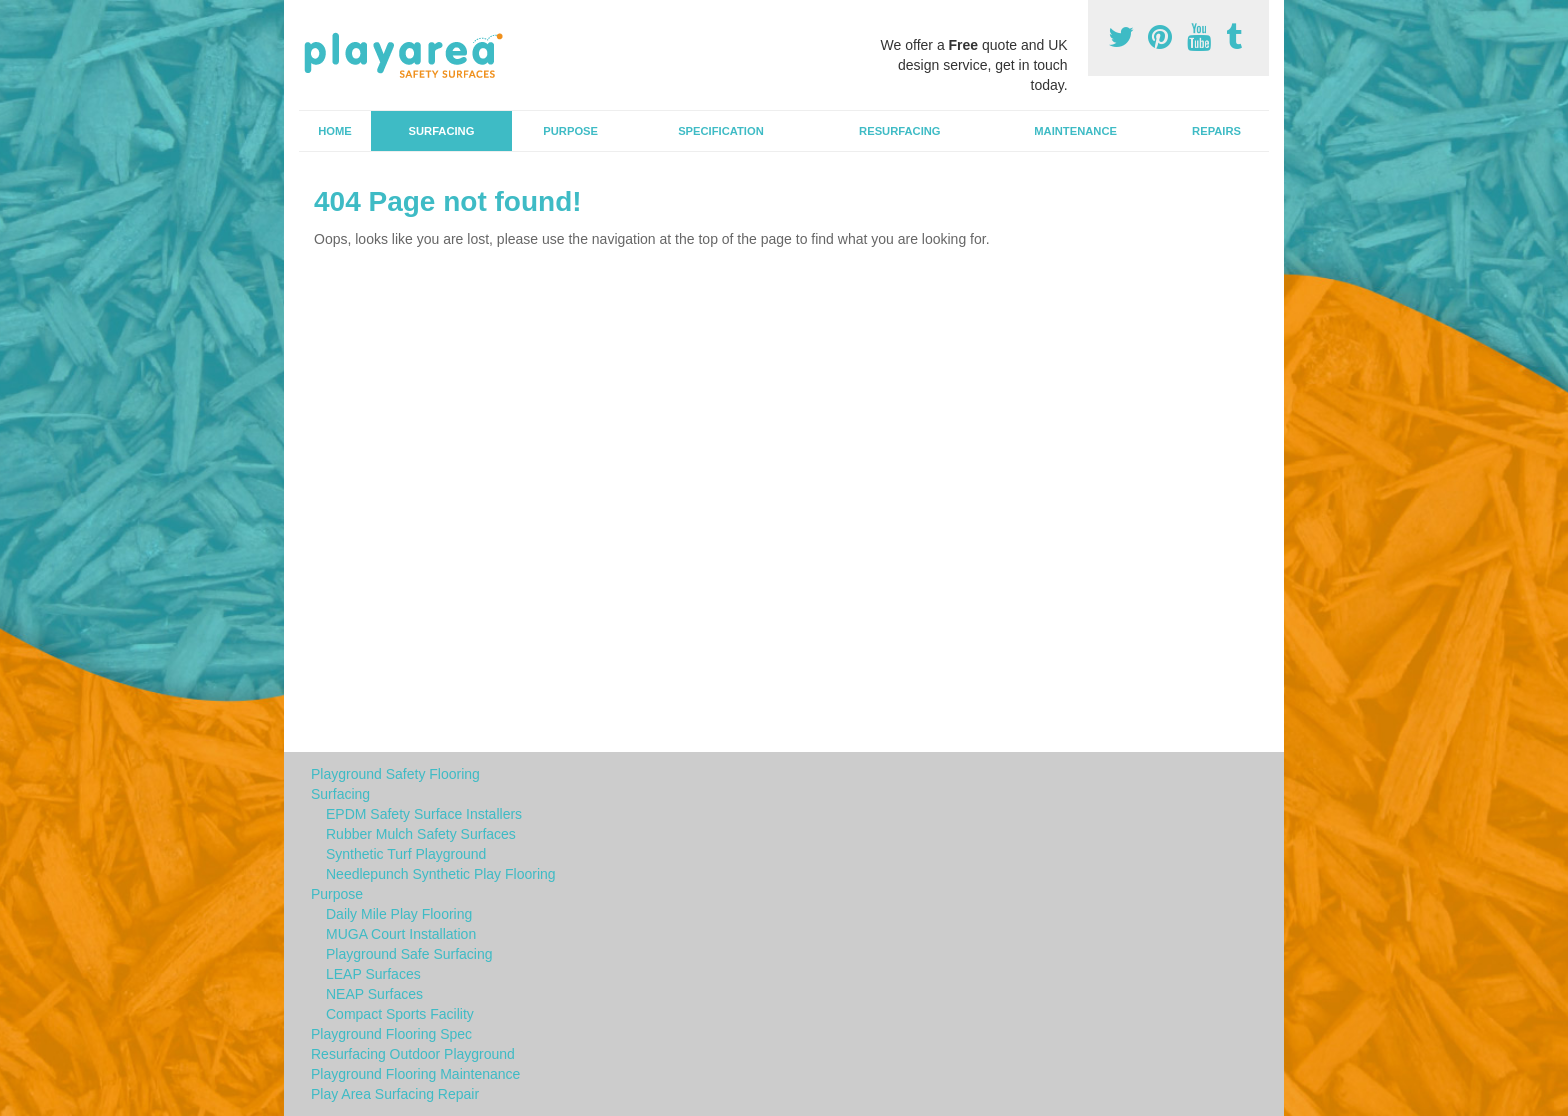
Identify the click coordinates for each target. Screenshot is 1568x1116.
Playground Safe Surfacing (409, 954)
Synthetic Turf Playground (406, 854)
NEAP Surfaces (374, 994)
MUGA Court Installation (401, 934)
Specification (721, 131)
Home (335, 131)
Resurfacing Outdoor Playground (413, 1054)
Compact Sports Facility (400, 1014)
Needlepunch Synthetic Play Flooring (441, 874)
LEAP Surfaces (373, 974)
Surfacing (442, 131)
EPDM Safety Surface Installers (424, 814)
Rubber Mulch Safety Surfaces (421, 834)
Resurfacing (899, 131)
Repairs (1216, 131)
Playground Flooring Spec (391, 1034)
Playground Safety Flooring (395, 774)
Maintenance (1075, 131)
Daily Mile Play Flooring (399, 914)
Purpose (570, 131)
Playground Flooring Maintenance (415, 1074)
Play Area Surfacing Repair (395, 1094)
